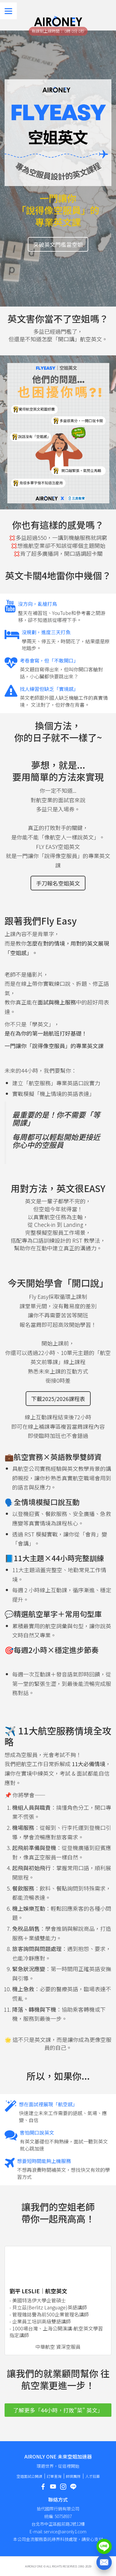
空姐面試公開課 (29, 2476)
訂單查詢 (54, 2476)
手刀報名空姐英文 (58, 883)
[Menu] (8, 10)
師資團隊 (73, 2476)
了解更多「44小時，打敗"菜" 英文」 (58, 2410)
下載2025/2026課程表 (58, 1399)
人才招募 (92, 2476)
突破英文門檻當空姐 (58, 244)
